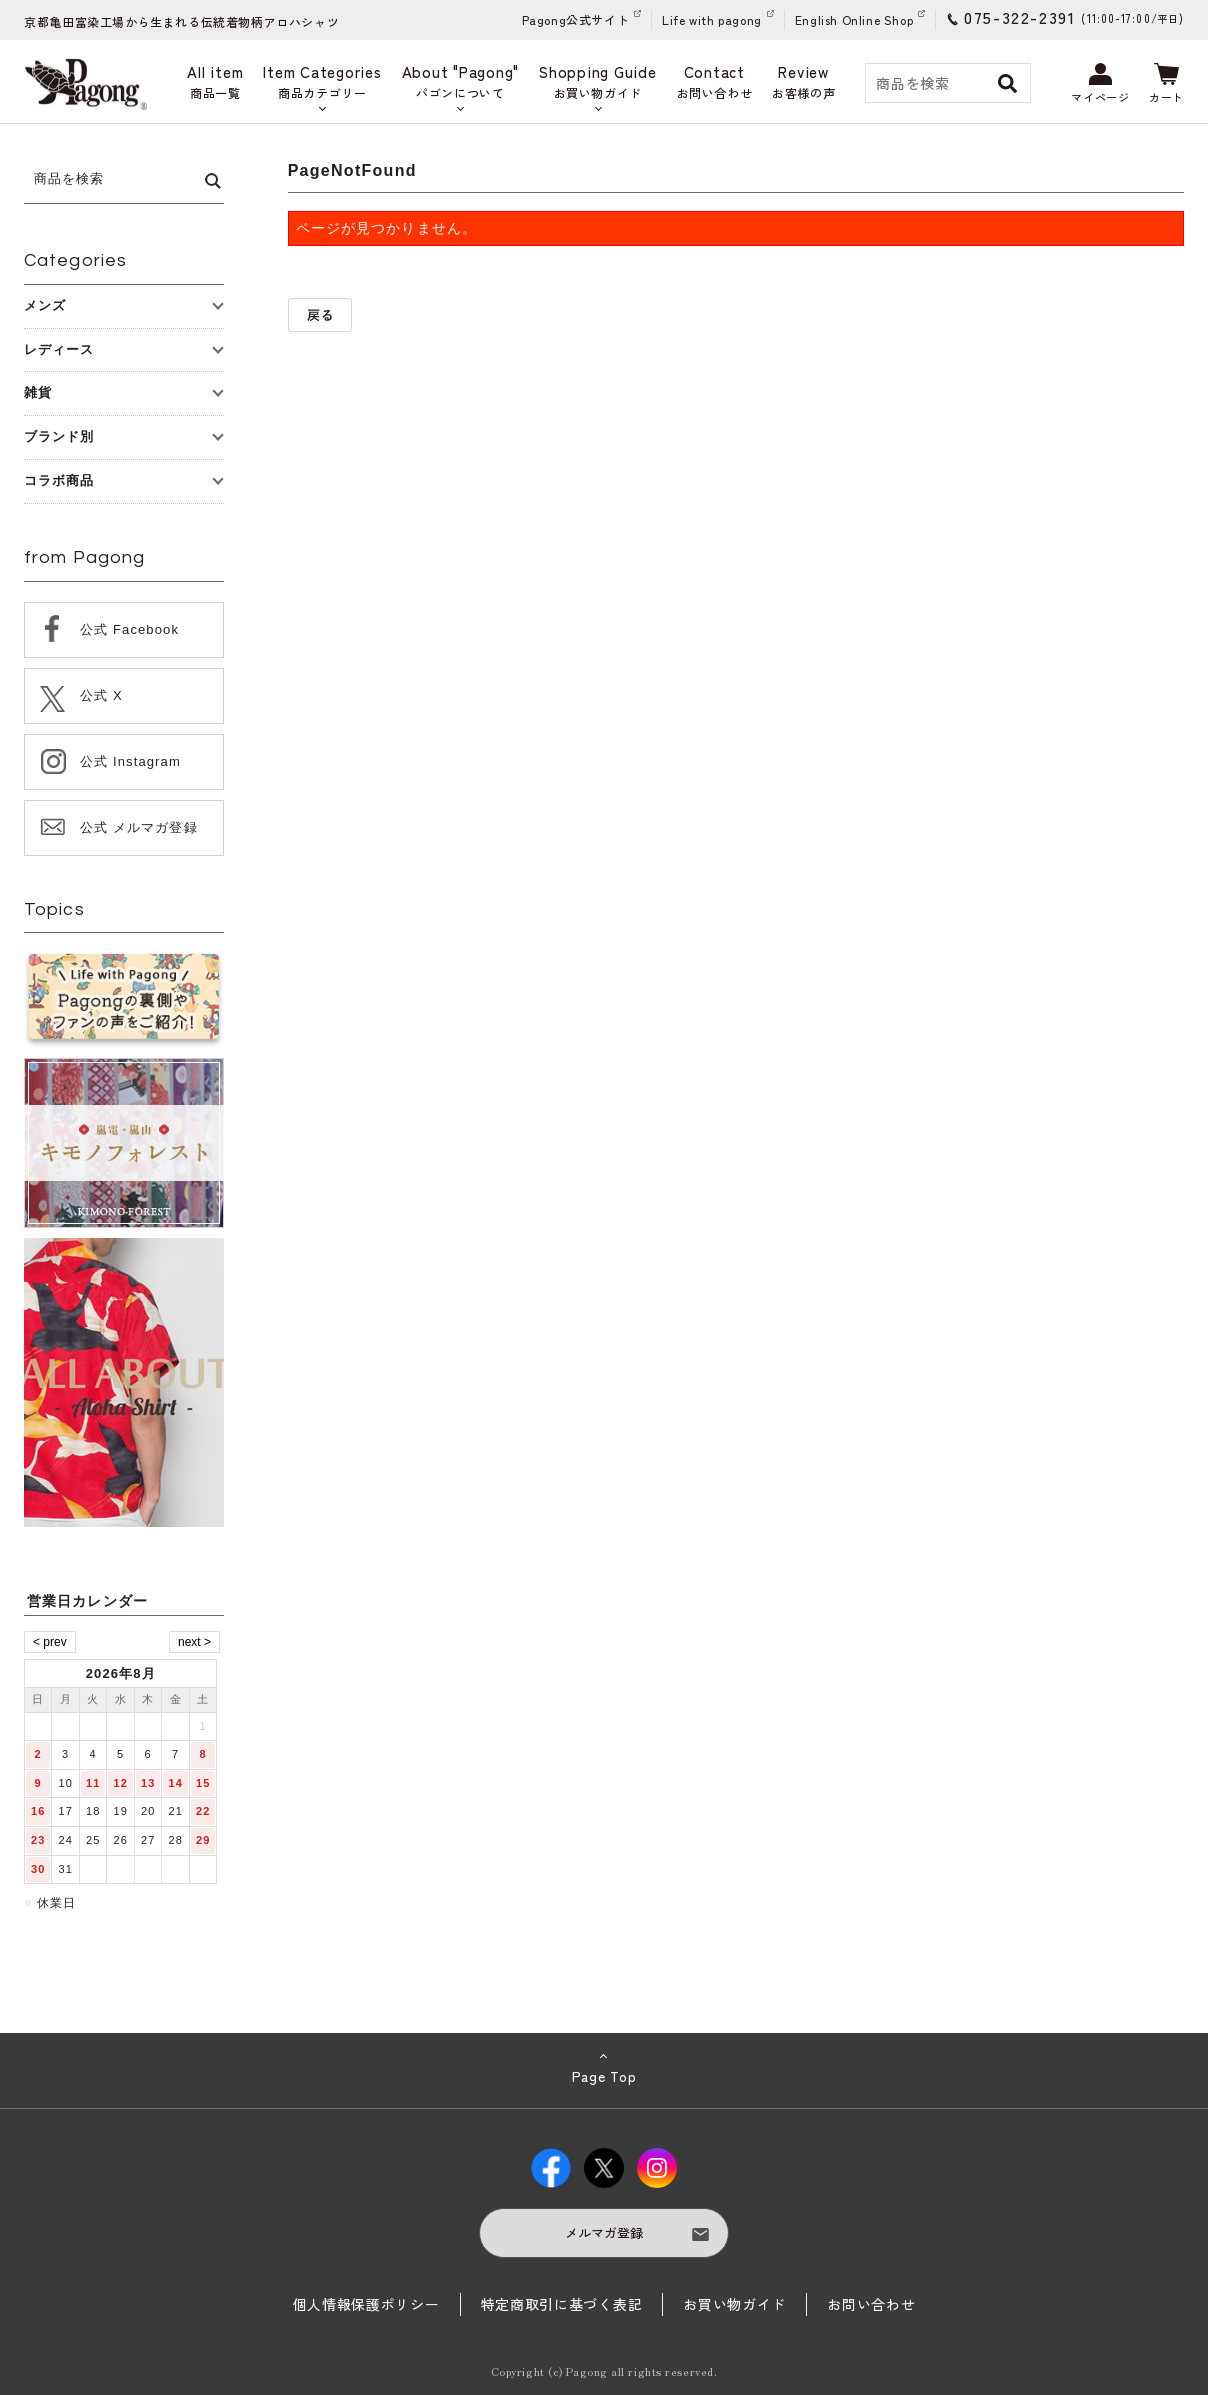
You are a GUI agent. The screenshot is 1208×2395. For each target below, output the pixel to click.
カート (1166, 84)
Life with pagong (712, 19)
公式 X (101, 695)
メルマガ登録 (604, 2232)
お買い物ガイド (734, 2304)
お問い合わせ (871, 2304)
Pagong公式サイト (576, 19)
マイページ (1100, 84)
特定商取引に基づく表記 (562, 2304)
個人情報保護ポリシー (366, 2304)
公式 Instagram (130, 761)
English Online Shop (854, 19)
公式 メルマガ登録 (139, 827)
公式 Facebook (129, 629)
